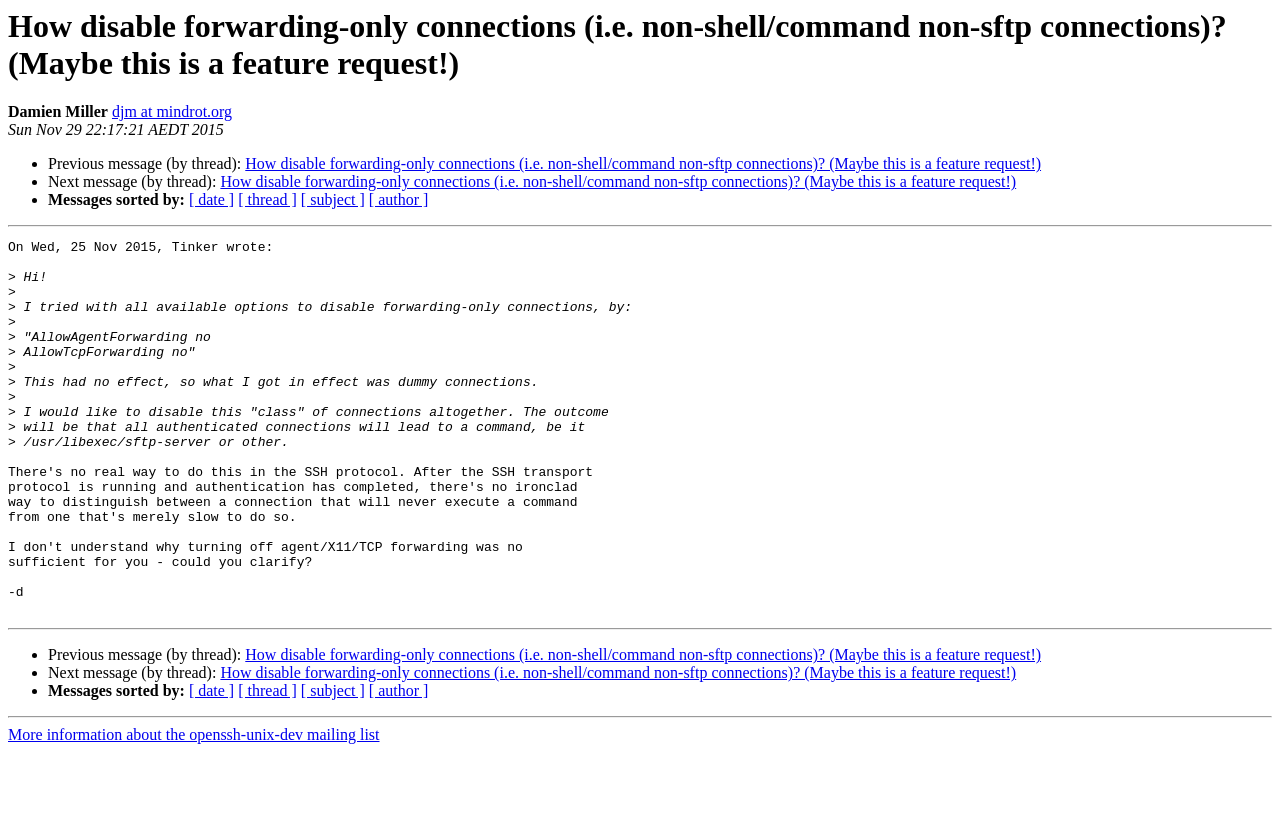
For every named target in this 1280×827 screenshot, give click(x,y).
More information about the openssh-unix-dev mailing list (194, 809)
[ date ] (211, 199)
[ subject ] (333, 199)
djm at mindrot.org (172, 111)
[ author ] (399, 199)
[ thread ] (267, 199)
